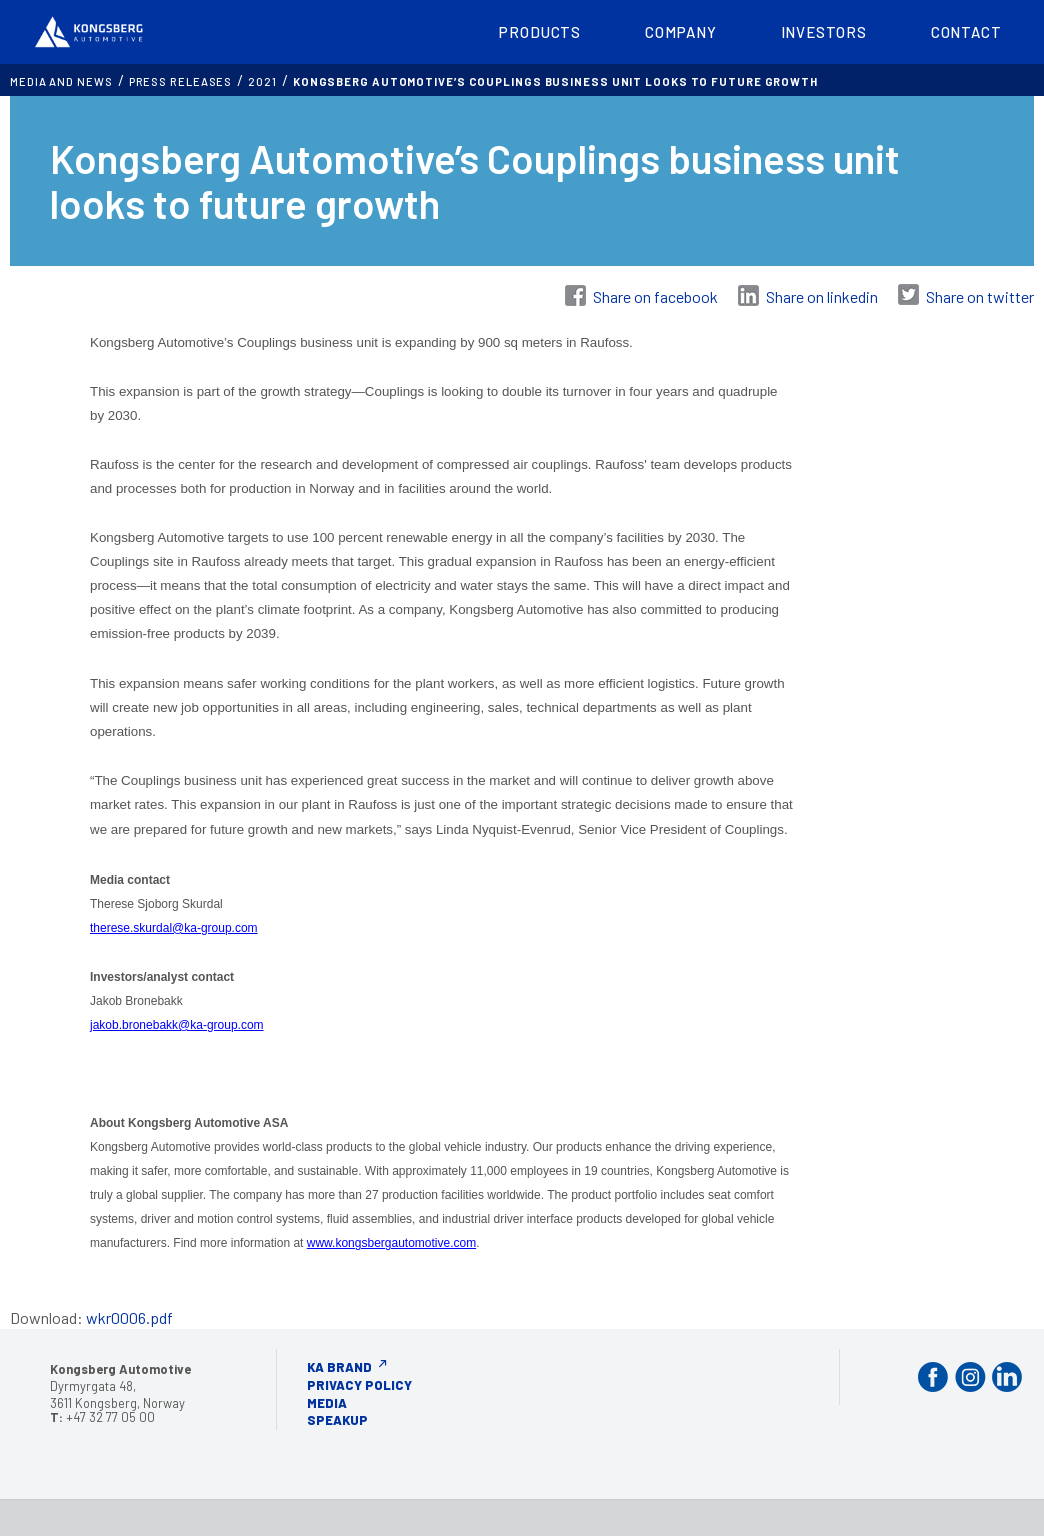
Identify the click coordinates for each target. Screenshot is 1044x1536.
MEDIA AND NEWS (61, 78)
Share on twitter (980, 293)
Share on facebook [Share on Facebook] (655, 293)
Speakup (337, 1417)
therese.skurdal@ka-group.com (174, 925)
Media (327, 1400)
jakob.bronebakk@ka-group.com (177, 1022)
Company (680, 30)
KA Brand (339, 1364)
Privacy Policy (359, 1382)
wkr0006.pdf (129, 1314)
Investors (824, 30)
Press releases (181, 78)
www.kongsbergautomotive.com (391, 1240)
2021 (262, 78)
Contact (966, 30)
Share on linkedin (822, 293)
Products (540, 30)
